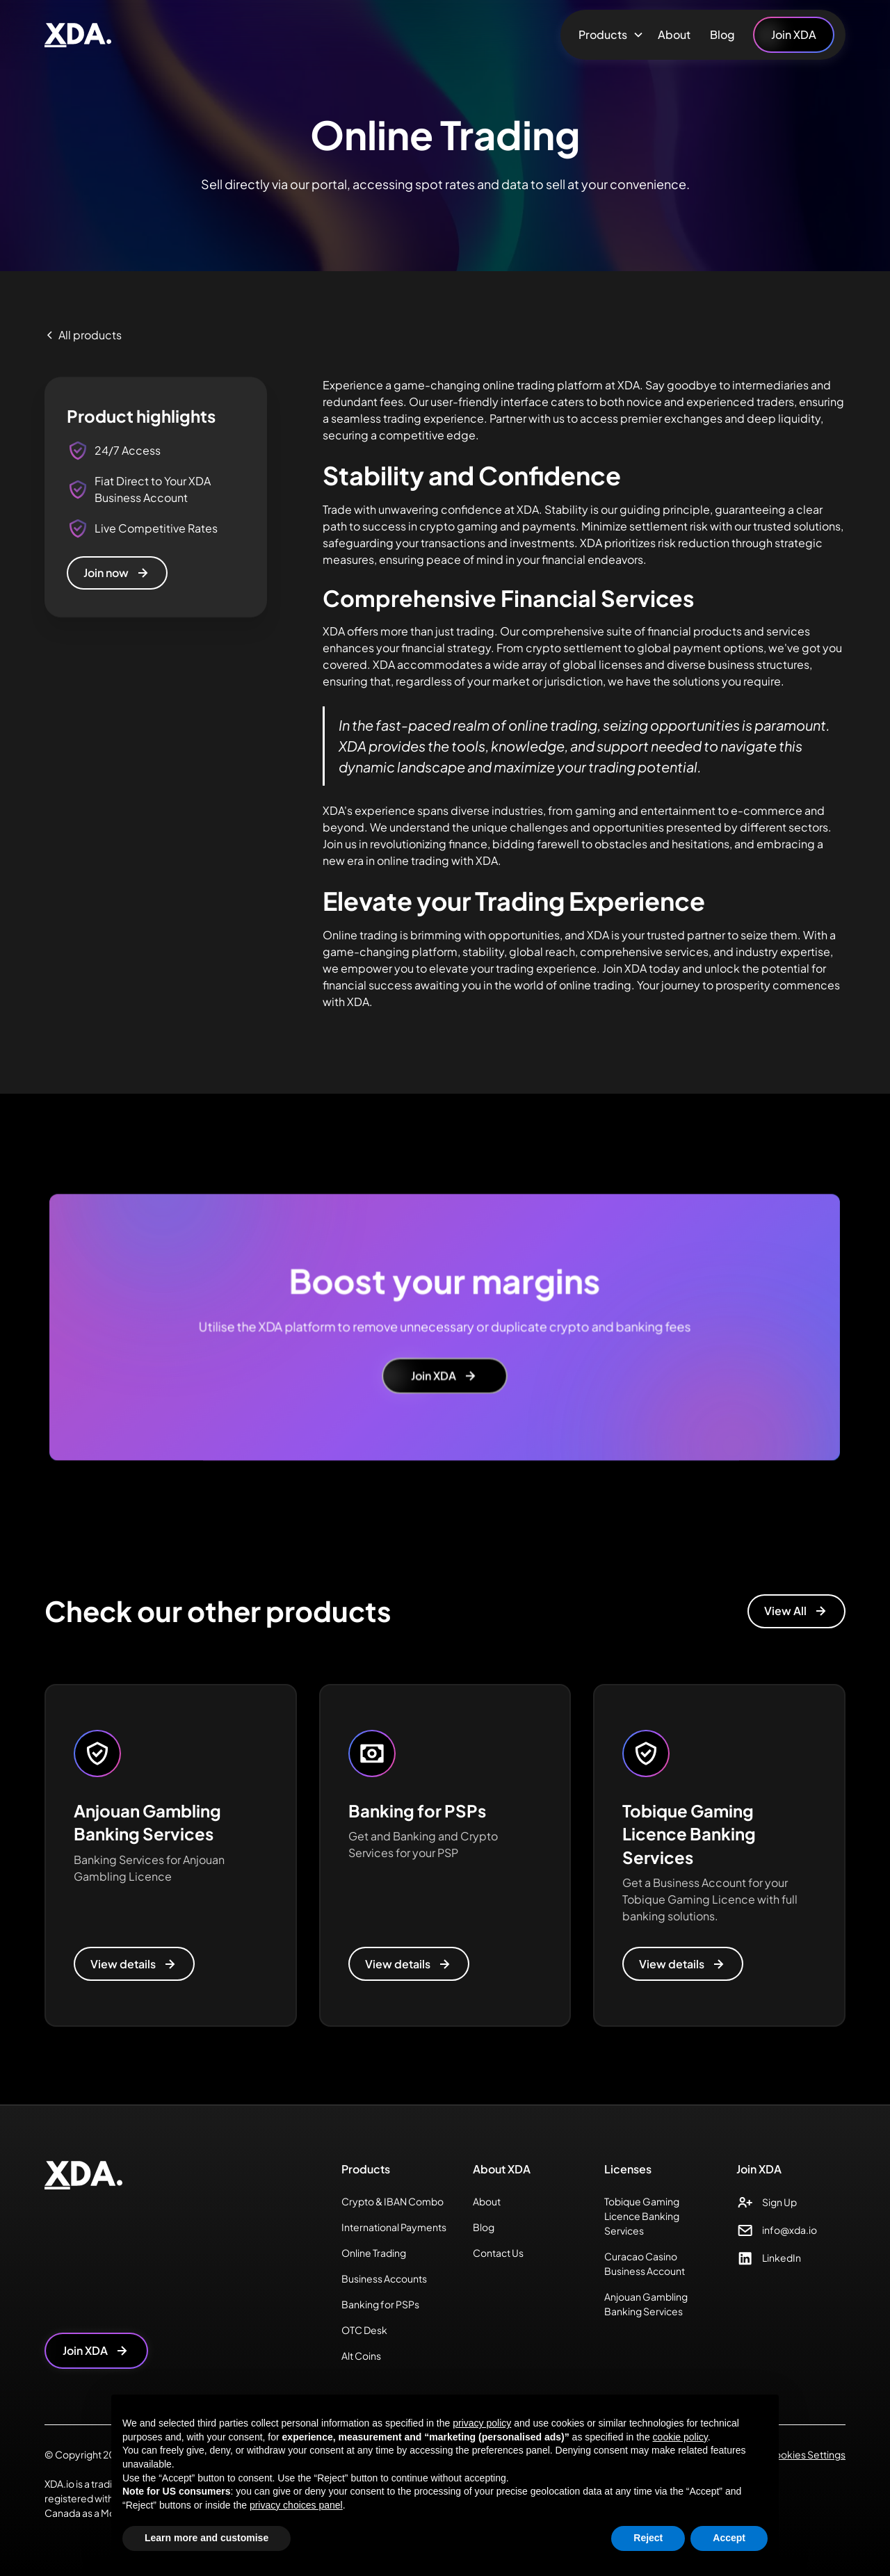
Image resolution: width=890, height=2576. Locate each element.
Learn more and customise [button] (206, 2537)
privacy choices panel (296, 2505)
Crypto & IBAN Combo (392, 2201)
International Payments (393, 2227)
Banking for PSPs (380, 2304)
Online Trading (373, 2252)
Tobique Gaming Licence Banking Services (641, 2216)
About (674, 34)
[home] (77, 35)
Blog (722, 34)
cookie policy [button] (680, 2437)
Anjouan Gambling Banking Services (646, 2303)
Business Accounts (384, 2278)
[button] (608, 34)
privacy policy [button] (482, 2423)
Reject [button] (648, 2537)
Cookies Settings (806, 2454)
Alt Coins (361, 2355)
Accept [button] (729, 2537)
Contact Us (498, 2252)
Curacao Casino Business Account (644, 2263)
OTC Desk (364, 2330)
